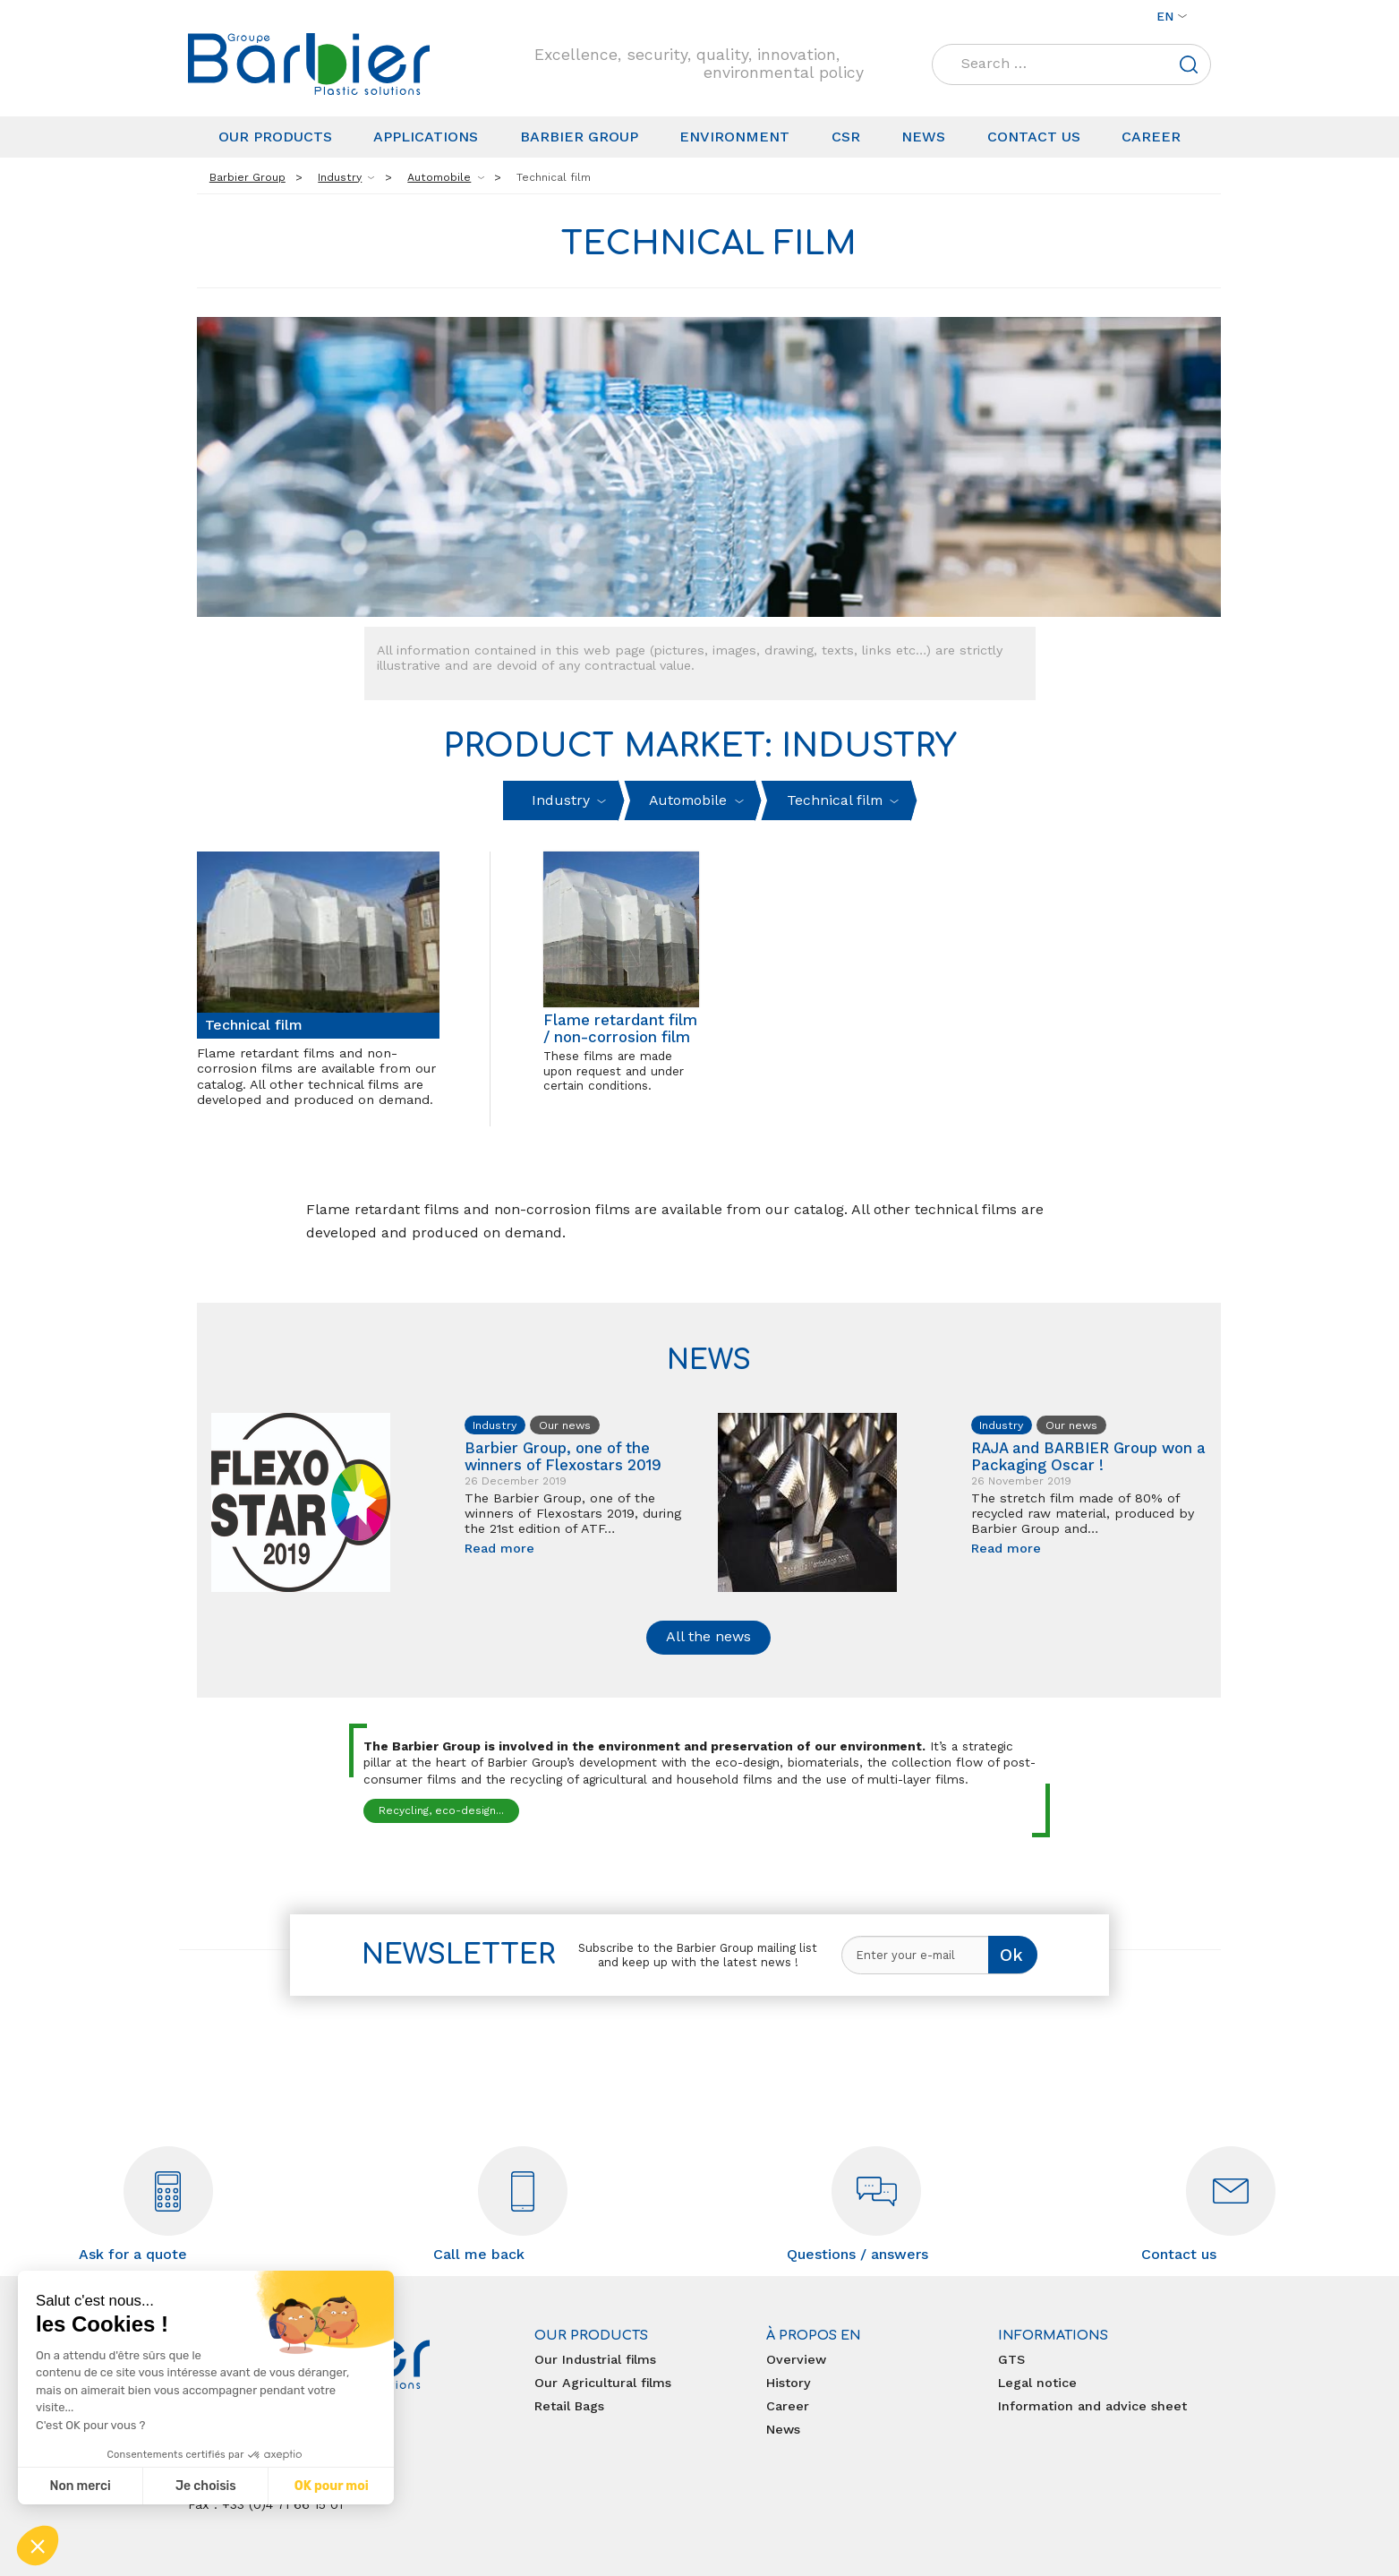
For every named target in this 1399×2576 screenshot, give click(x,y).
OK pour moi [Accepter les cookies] (331, 2486)
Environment (734, 136)
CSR (846, 136)
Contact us (1033, 136)
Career (1151, 136)
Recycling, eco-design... (441, 1810)
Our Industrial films (595, 2359)
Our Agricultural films (602, 2382)
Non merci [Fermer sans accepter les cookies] (79, 2486)
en (1164, 16)
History (788, 2382)
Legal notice (1037, 2382)
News (923, 136)
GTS (1011, 2359)
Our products (275, 136)
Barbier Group (579, 136)
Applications (425, 136)
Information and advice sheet (1092, 2406)
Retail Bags (569, 2406)
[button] (37, 2545)
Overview (796, 2359)
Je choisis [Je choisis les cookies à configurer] (205, 2486)
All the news (708, 1636)
